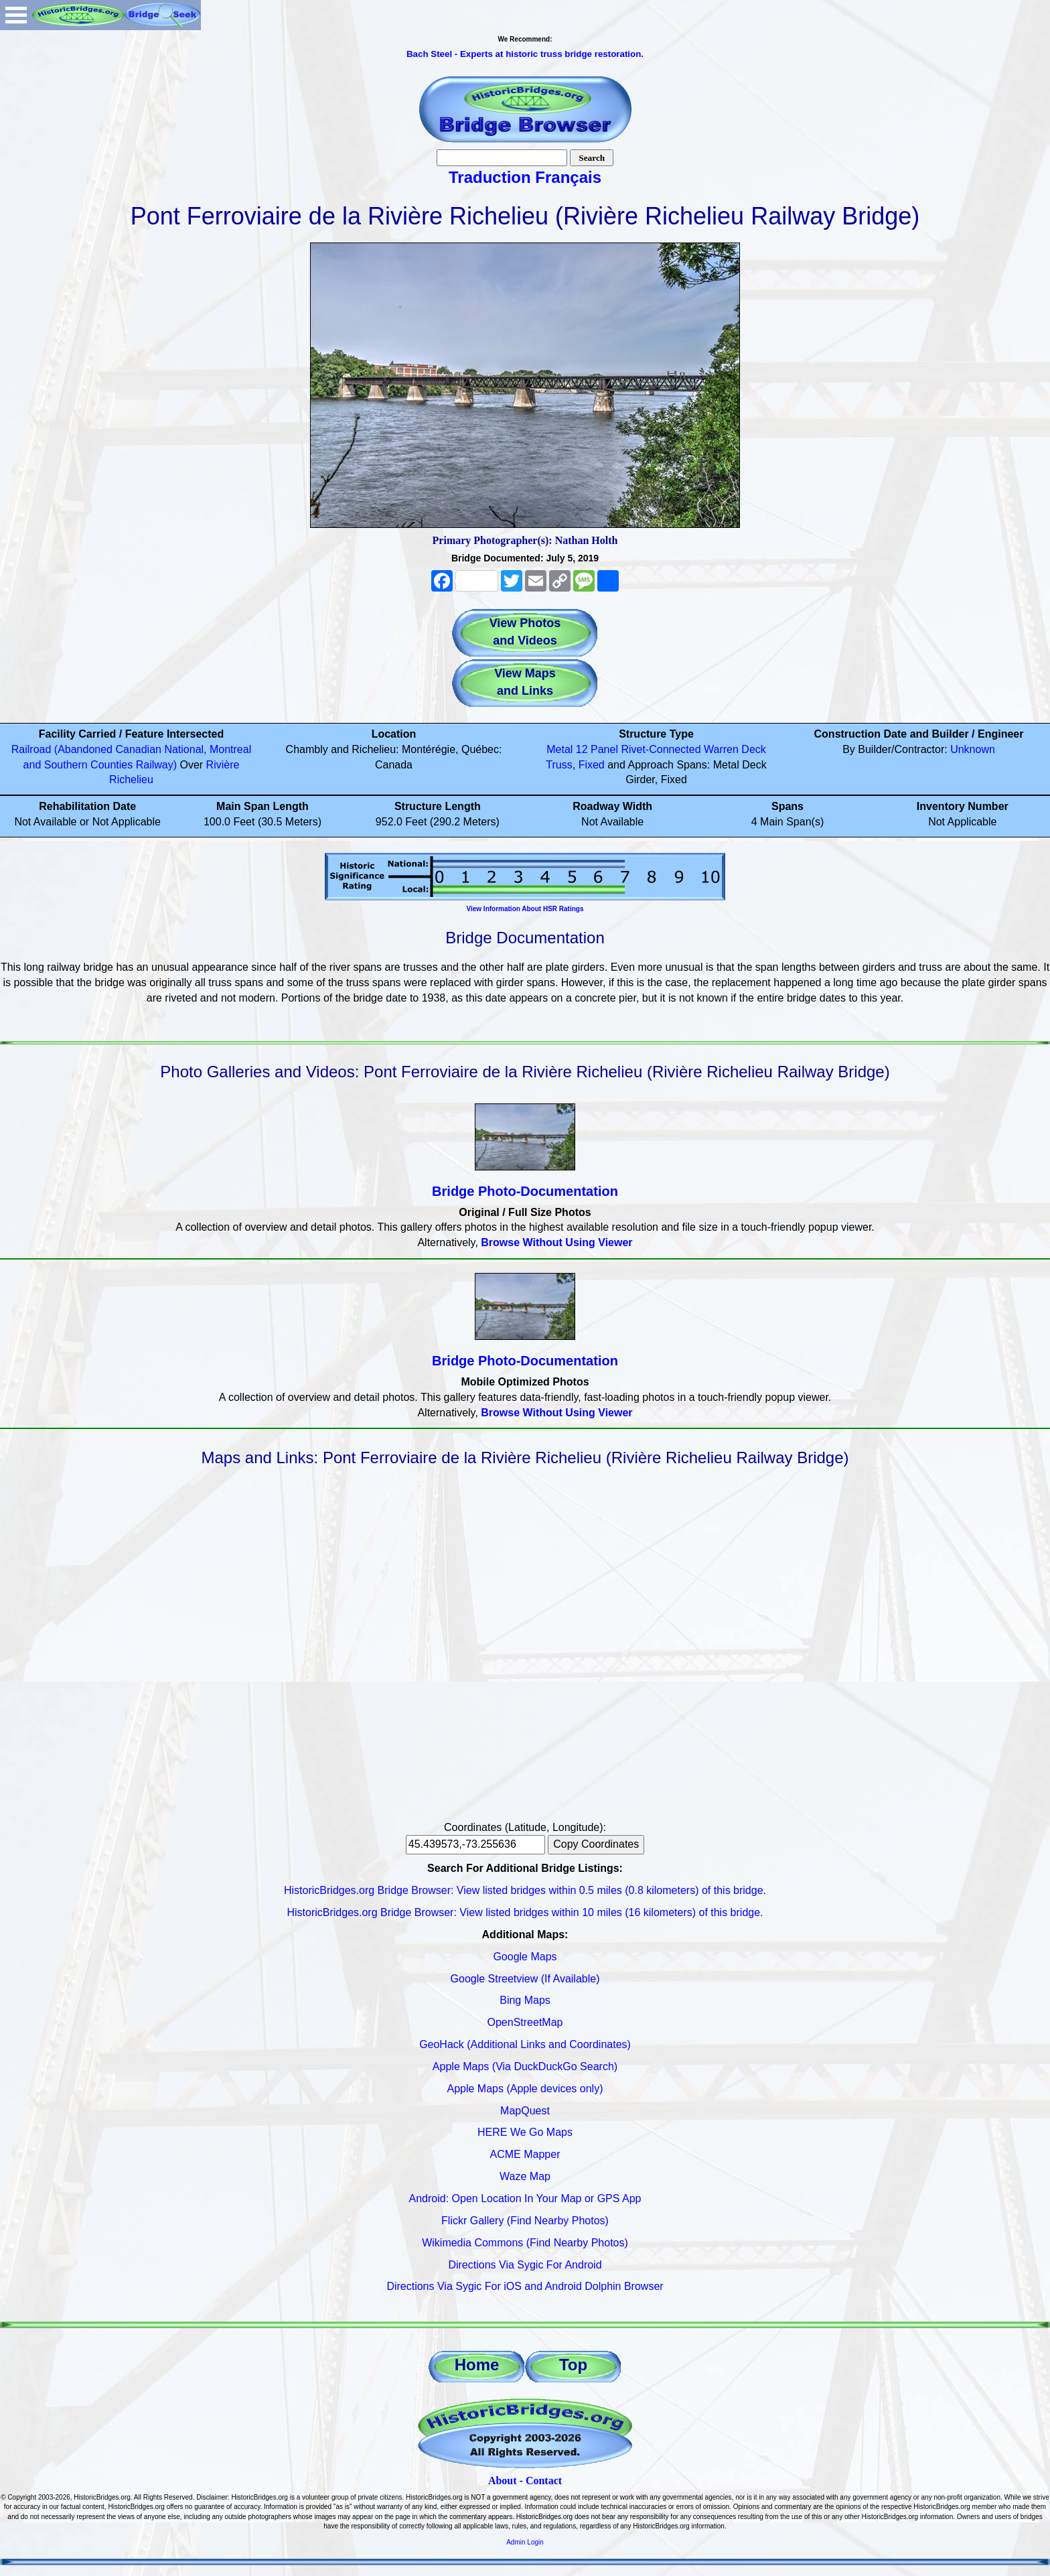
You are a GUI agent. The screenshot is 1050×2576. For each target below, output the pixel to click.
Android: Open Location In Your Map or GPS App (525, 2198)
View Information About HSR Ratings (524, 908)
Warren (721, 749)
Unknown (972, 749)
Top (573, 2365)
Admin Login (525, 2542)
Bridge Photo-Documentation (525, 1191)
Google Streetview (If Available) (525, 1978)
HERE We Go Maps (525, 2132)
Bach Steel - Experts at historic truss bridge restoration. (525, 54)
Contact (544, 2480)
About (502, 2480)
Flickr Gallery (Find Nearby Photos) (525, 2220)
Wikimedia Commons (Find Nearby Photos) (525, 2242)
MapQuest (525, 2110)
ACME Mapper (525, 2154)
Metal (559, 749)
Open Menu (16, 15)
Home (477, 2365)
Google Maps (524, 1956)
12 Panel (597, 749)
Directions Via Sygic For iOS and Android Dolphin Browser (524, 2286)
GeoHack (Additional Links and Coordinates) (525, 2044)
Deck (753, 749)
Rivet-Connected (660, 749)
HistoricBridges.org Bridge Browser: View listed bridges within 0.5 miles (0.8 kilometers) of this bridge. (525, 1890)
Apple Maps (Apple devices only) (525, 2088)
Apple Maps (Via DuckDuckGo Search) (525, 2066)
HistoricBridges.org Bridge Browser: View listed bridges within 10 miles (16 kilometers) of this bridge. (525, 1912)
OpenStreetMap (525, 2022)
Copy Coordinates (596, 1844)
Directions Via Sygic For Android (524, 2264)
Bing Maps (525, 2000)
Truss (559, 764)
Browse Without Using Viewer (556, 1242)
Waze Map (525, 2176)
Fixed (592, 764)
